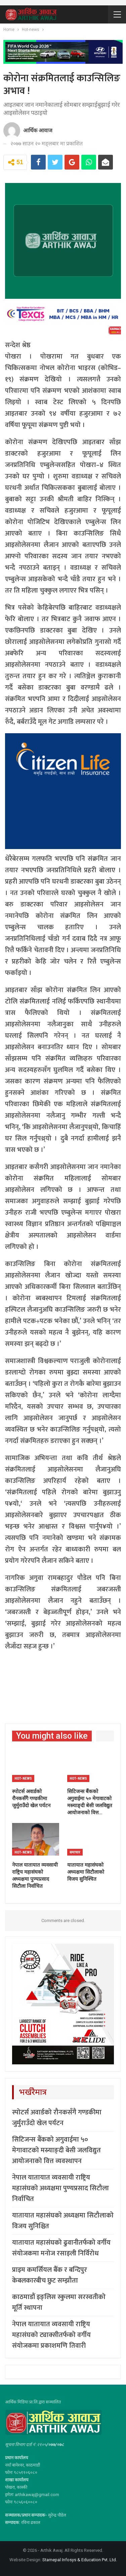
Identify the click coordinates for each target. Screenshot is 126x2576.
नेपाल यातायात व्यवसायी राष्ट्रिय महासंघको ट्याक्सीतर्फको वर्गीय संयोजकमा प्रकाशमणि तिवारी (51, 2335)
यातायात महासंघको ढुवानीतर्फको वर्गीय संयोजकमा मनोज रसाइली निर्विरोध (61, 2248)
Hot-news (23, 1778)
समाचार (75, 1852)
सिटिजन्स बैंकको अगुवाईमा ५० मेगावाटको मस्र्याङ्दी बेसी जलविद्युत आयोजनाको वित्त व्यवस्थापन (56, 2150)
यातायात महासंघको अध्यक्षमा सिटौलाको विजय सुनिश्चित (63, 2221)
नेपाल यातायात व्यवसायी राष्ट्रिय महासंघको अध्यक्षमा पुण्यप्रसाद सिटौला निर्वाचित (60, 2188)
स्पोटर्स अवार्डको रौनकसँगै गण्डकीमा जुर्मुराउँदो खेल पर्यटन (56, 2118)
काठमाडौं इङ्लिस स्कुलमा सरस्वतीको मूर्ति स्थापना (59, 2302)
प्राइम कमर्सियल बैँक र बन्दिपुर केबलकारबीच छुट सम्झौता (49, 2275)
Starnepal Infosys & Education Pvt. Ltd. (79, 2559)
